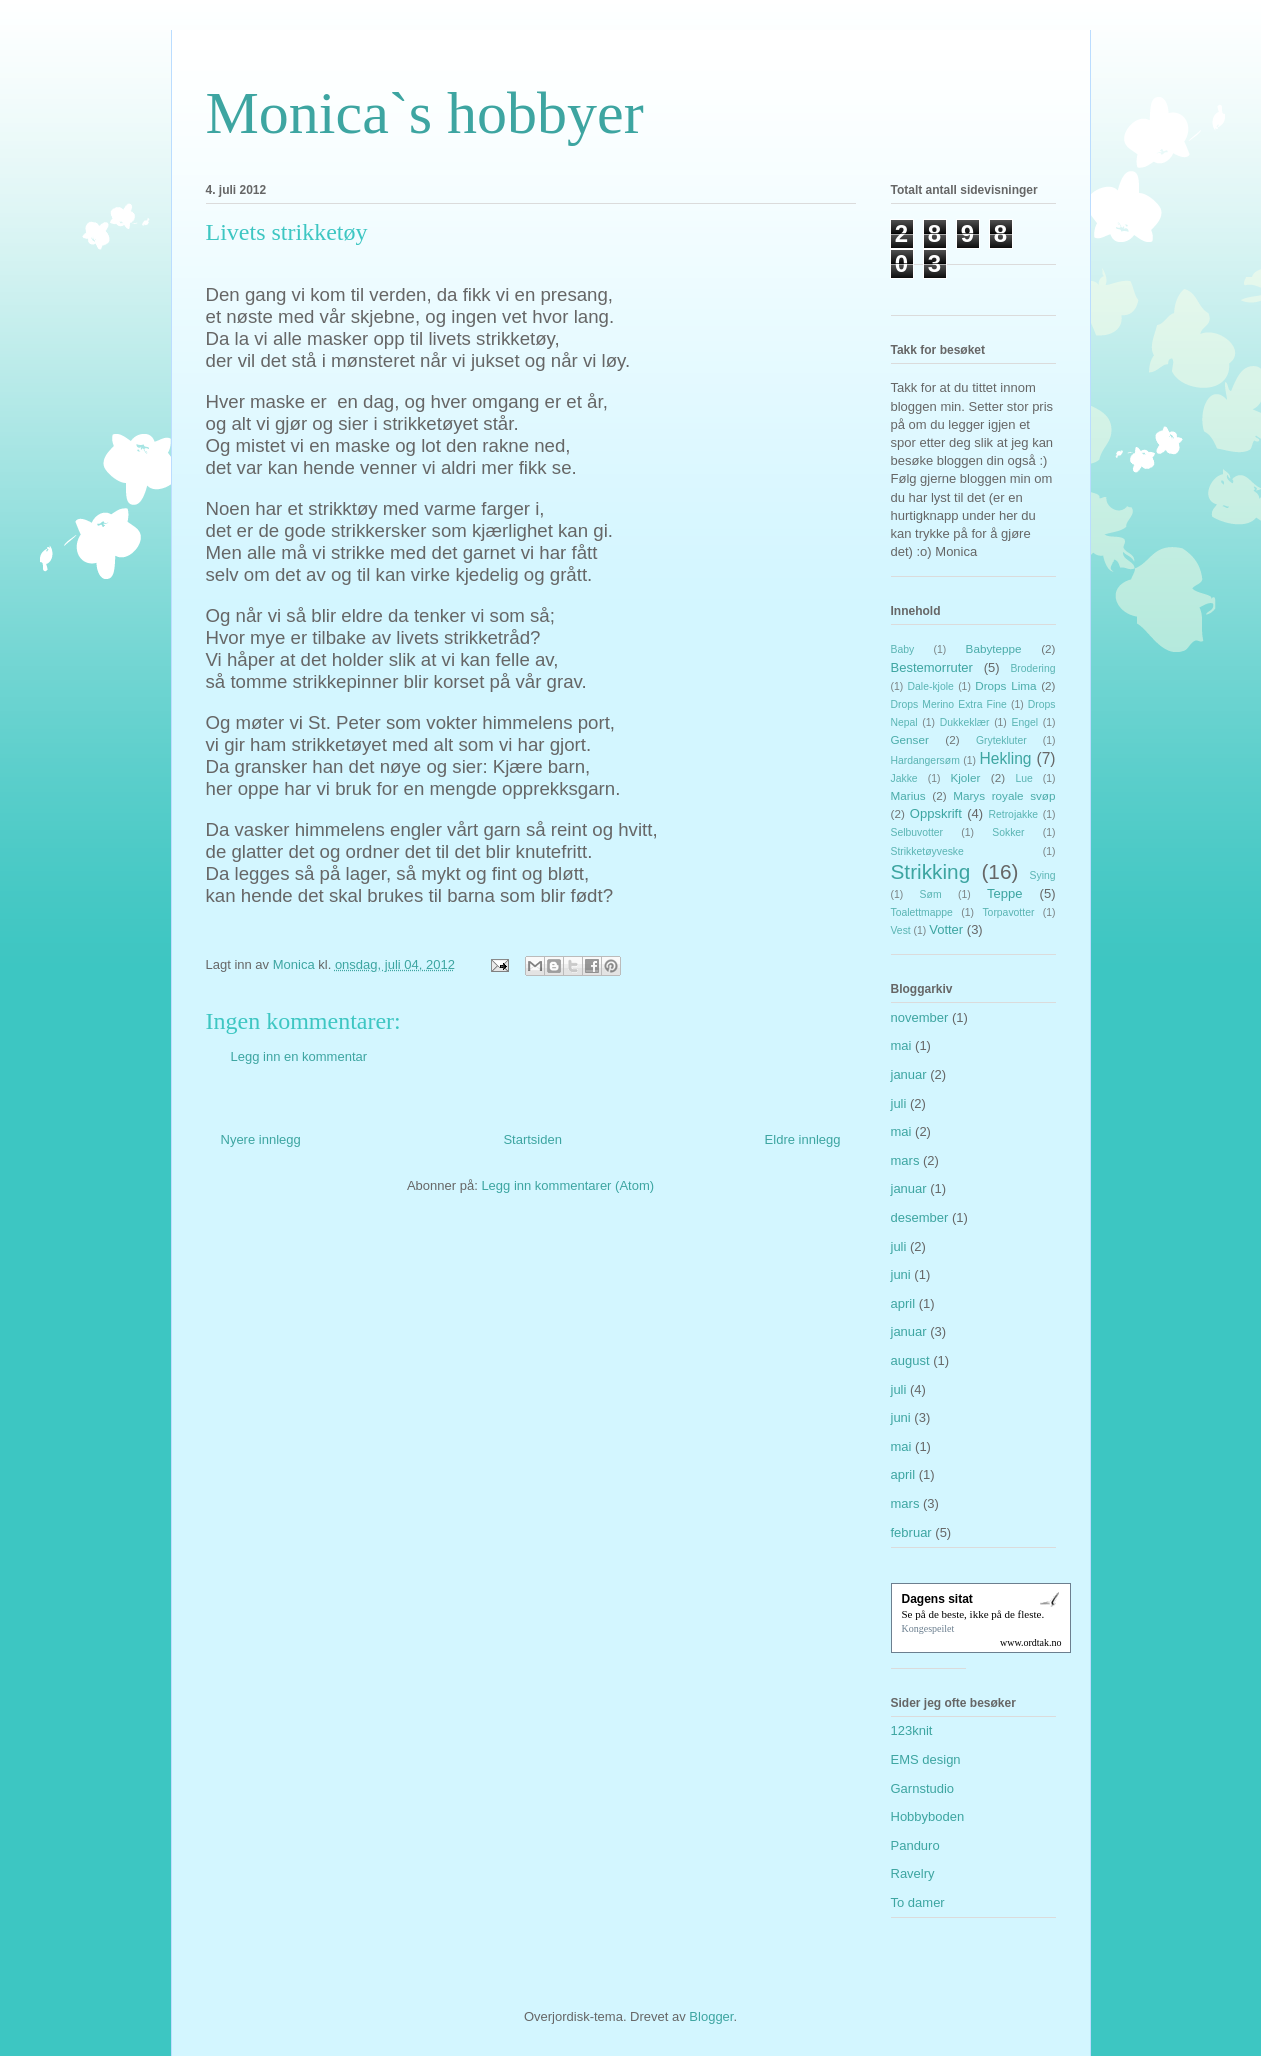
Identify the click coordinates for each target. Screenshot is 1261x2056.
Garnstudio (923, 1788)
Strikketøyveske (927, 851)
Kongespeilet (928, 1628)
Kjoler (965, 777)
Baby (903, 649)
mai (901, 1045)
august (910, 1360)
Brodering (1032, 668)
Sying (1043, 875)
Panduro (915, 1845)
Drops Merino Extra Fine (949, 704)
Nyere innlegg (261, 1139)
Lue (1023, 778)
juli (899, 1103)
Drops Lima (1005, 685)
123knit (912, 1730)
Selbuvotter (917, 832)
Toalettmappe (922, 912)
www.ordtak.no (1031, 1642)
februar (911, 1532)
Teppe (1004, 893)
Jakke (904, 778)
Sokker (1008, 832)
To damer (918, 1902)
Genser (910, 739)
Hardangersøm (925, 760)
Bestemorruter (932, 667)
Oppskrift (936, 813)
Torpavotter (1008, 912)
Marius (908, 795)
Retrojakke (1013, 814)
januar (909, 1074)
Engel (1025, 722)
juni (901, 1274)
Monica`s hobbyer (425, 113)
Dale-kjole (931, 686)
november (920, 1017)
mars (905, 1160)
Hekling (1006, 758)
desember (920, 1217)
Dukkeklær (965, 722)
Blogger (711, 2016)
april (903, 1303)
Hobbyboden (928, 1816)
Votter (946, 929)
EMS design (926, 1759)
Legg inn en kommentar (299, 1056)
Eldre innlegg (803, 1139)
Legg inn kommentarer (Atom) (567, 1185)
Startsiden (532, 1139)
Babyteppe (994, 648)
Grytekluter (1001, 740)
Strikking (931, 871)
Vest (901, 930)
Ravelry (913, 1873)
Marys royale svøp (1004, 795)
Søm (931, 894)
